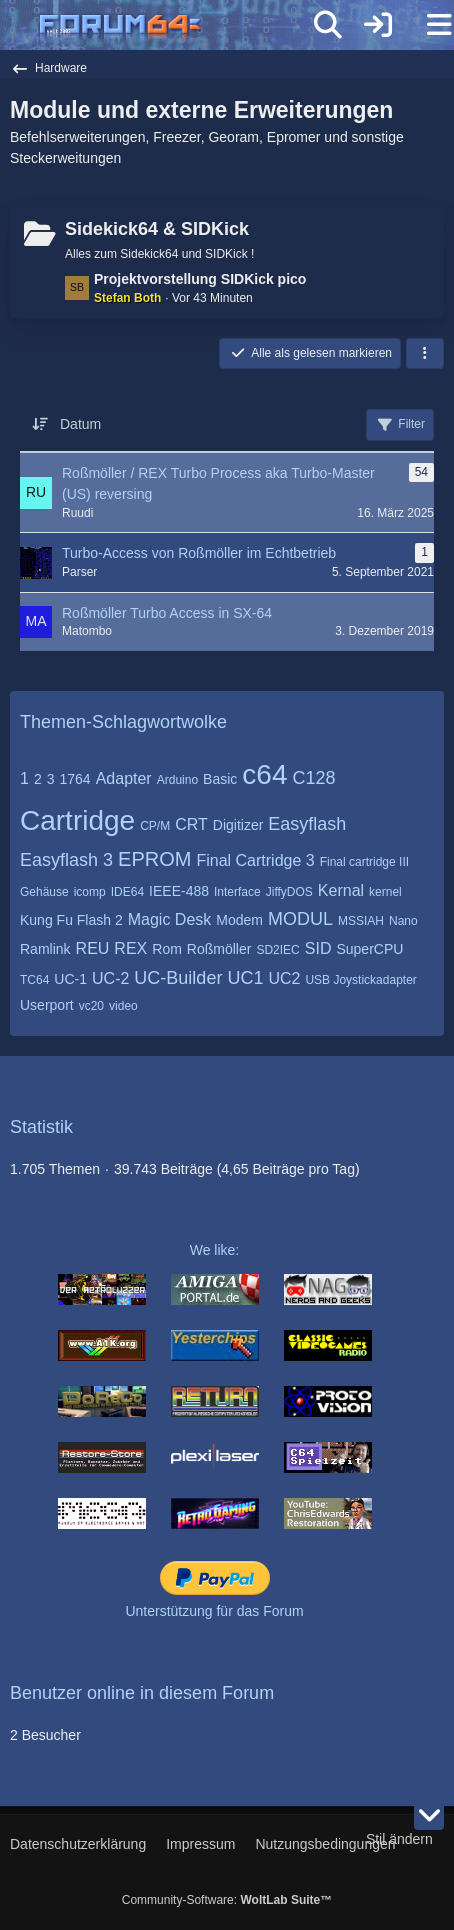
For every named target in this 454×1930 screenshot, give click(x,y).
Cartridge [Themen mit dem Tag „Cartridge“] (77, 820)
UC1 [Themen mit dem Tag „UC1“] (245, 978)
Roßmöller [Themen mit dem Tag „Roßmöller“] (219, 949)
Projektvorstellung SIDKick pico (200, 279)
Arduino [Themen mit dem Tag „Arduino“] (177, 780)
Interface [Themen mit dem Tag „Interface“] (237, 892)
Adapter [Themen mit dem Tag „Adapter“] (124, 778)
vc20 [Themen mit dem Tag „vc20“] (91, 1006)
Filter (400, 425)
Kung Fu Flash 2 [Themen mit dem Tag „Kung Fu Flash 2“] (71, 920)
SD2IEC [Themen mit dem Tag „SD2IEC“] (277, 950)
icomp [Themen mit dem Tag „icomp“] (90, 892)
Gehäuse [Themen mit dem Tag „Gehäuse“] (44, 892)
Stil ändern (399, 1839)
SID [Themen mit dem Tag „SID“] (318, 948)
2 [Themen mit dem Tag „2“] (38, 779)
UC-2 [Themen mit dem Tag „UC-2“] (110, 978)
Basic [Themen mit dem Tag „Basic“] (220, 779)
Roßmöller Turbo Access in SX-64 (167, 613)
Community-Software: (227, 1900)
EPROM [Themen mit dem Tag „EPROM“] (154, 859)
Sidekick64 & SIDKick (157, 229)
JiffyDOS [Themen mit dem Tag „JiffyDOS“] (289, 892)
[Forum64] (179, 27)
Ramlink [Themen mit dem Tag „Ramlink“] (45, 949)
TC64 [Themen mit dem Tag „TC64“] (34, 980)
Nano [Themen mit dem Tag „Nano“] (403, 921)
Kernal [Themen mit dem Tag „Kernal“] (341, 890)
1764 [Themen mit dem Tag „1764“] (75, 779)
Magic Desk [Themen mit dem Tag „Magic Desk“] (170, 919)
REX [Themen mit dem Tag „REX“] (130, 948)
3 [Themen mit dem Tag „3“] (51, 779)
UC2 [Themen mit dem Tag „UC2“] (284, 978)
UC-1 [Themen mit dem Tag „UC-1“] (70, 979)
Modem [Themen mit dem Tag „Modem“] (239, 920)
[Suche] (328, 25)
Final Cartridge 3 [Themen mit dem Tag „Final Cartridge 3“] (255, 860)
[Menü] (428, 25)
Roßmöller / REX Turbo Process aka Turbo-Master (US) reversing (218, 483)
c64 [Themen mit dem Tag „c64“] (264, 774)
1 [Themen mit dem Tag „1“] (24, 778)
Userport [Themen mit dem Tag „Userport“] (47, 1005)
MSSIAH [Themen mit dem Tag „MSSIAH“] (361, 921)
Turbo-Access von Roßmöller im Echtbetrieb (199, 553)
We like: (215, 1250)
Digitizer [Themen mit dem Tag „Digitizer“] (238, 825)
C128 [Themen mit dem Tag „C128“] (313, 778)
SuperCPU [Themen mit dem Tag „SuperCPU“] (369, 949)
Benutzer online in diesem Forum (142, 1693)
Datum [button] (80, 424)
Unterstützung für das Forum (214, 1611)
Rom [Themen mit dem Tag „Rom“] (167, 949)
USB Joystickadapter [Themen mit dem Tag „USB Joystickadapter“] (360, 980)
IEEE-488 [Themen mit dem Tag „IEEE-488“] (179, 891)
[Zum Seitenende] (429, 1815)
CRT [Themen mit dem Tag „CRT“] (191, 824)
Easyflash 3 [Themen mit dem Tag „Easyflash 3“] (66, 860)
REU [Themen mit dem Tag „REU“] (93, 948)
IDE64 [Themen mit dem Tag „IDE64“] (127, 892)
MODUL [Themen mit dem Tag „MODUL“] (300, 919)
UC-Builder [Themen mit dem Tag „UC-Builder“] (178, 978)
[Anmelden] (378, 25)
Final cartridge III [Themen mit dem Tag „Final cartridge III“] (364, 862)
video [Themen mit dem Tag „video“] (123, 1006)
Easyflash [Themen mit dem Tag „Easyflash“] (307, 824)
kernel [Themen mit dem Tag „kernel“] (385, 892)
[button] (425, 354)
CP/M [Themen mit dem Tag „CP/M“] (155, 826)
